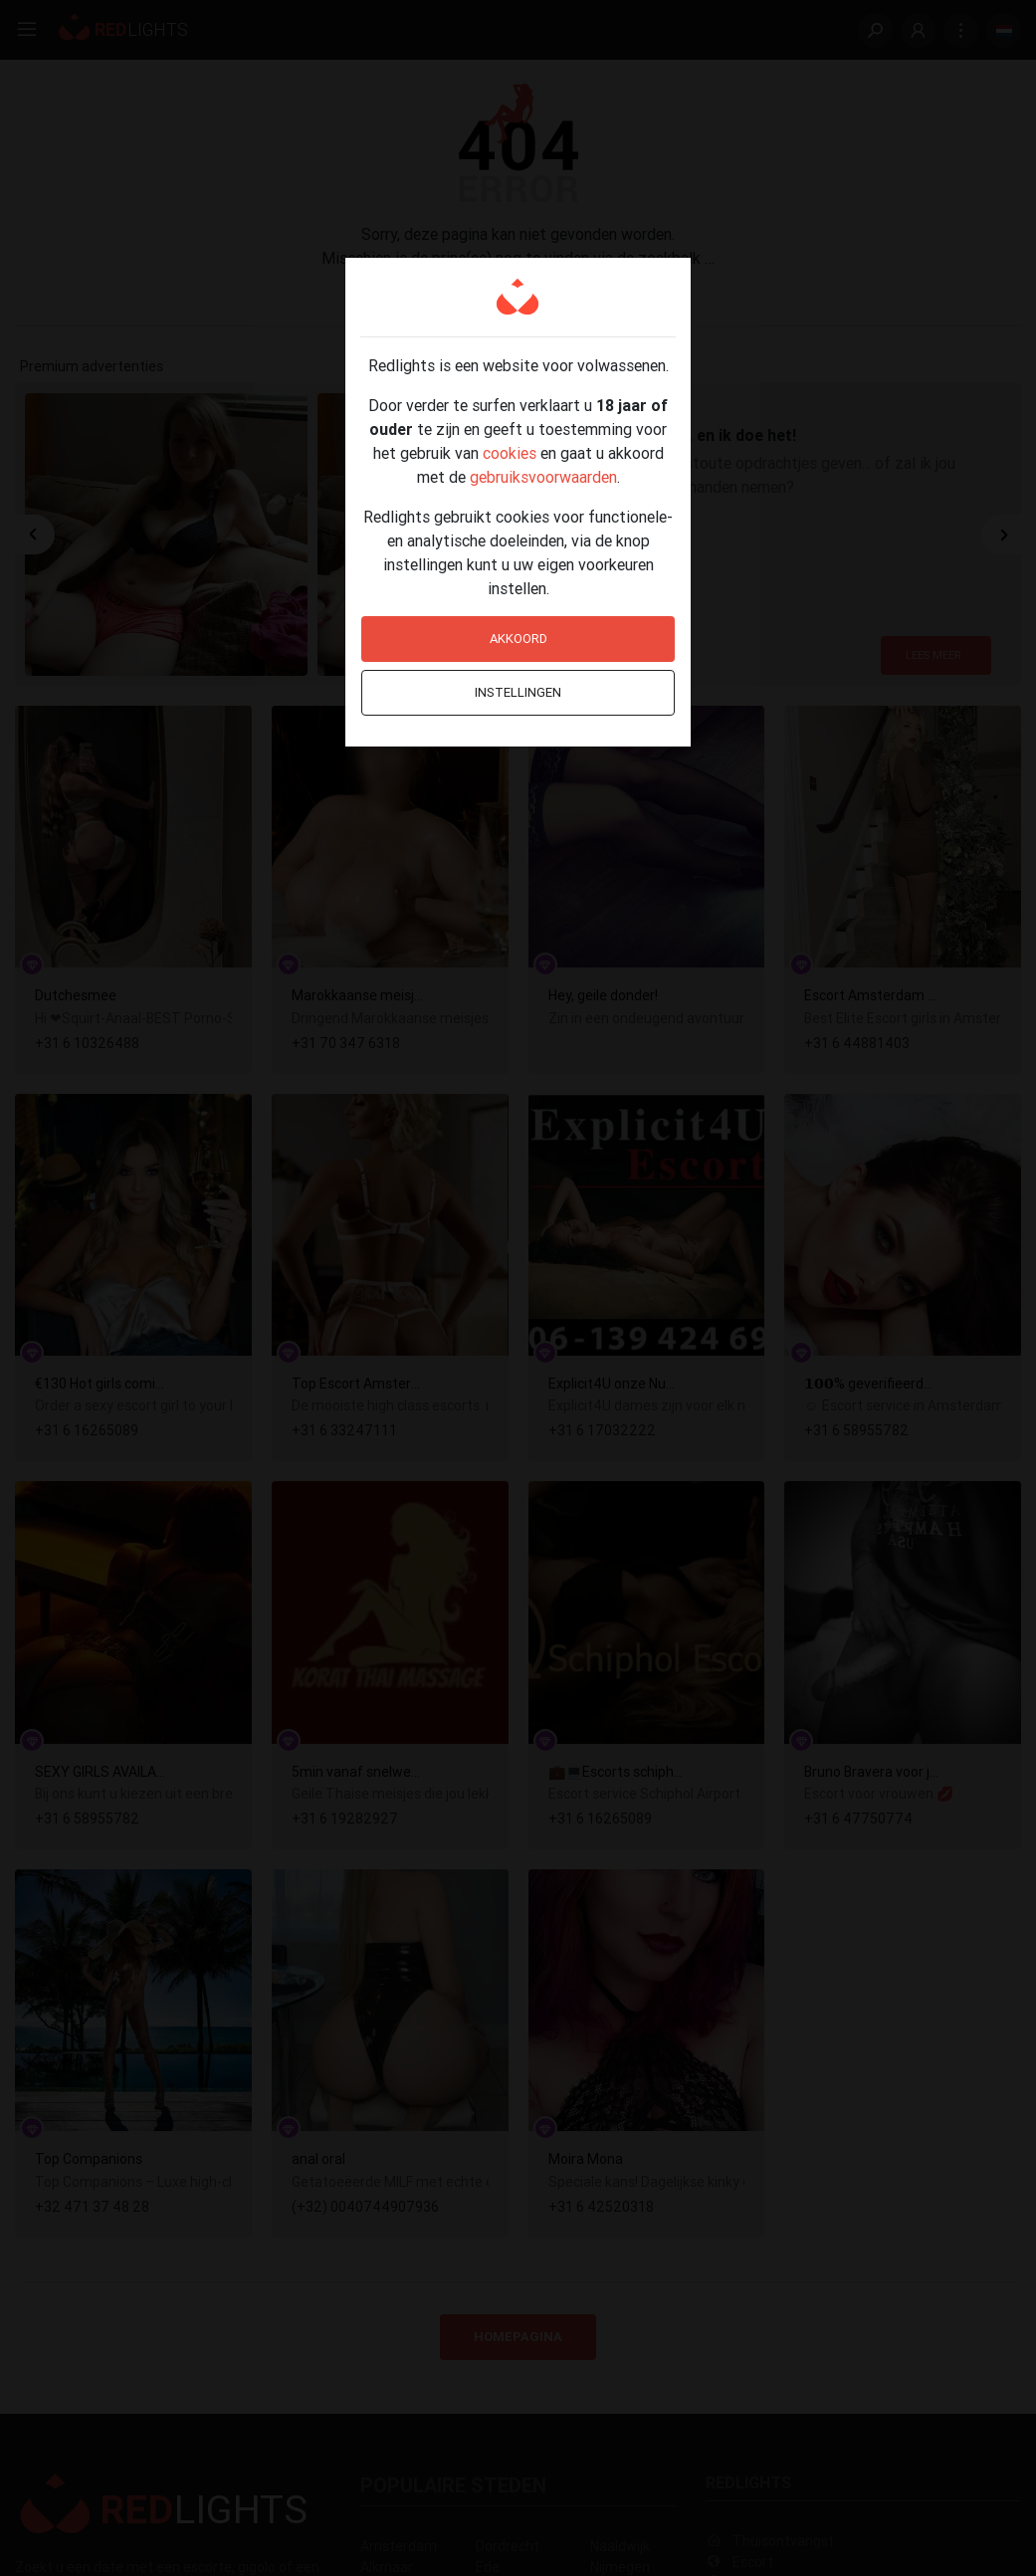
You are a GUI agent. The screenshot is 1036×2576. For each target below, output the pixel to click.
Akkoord (518, 638)
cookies (509, 453)
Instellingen (518, 692)
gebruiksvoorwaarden (543, 477)
